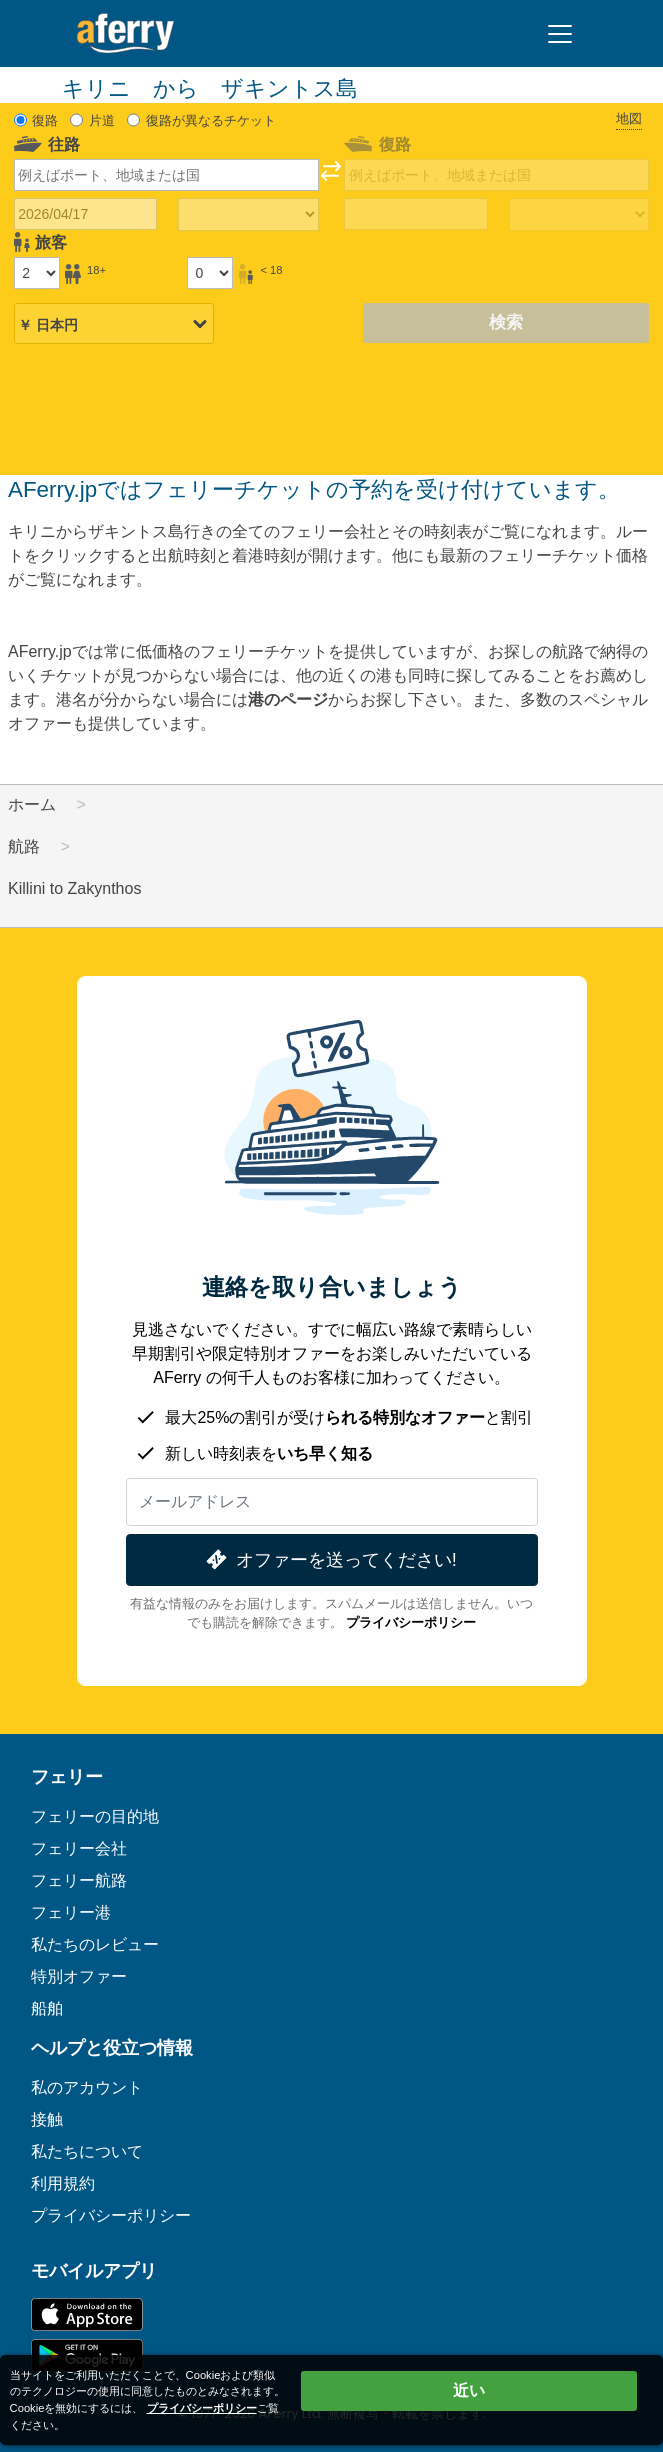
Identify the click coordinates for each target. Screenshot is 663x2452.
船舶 (47, 2008)
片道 (102, 120)
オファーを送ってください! (329, 1559)
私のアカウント (87, 2087)
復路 (45, 120)
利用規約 (63, 2183)
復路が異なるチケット (211, 120)
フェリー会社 (79, 1848)
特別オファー (79, 1976)
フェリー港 (71, 1912)
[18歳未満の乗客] (210, 273)
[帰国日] (415, 214)
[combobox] (166, 175)
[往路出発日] (85, 214)
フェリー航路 (79, 1880)
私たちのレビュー (95, 1944)
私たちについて (87, 2151)
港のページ (288, 699)
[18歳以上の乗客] (37, 273)
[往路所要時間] (248, 215)
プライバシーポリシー (411, 1622)
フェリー (67, 1777)
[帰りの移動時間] (579, 215)
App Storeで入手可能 (87, 2314)
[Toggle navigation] (560, 34)
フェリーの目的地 (95, 1816)
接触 (47, 2119)
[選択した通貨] (114, 325)
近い (469, 2390)
